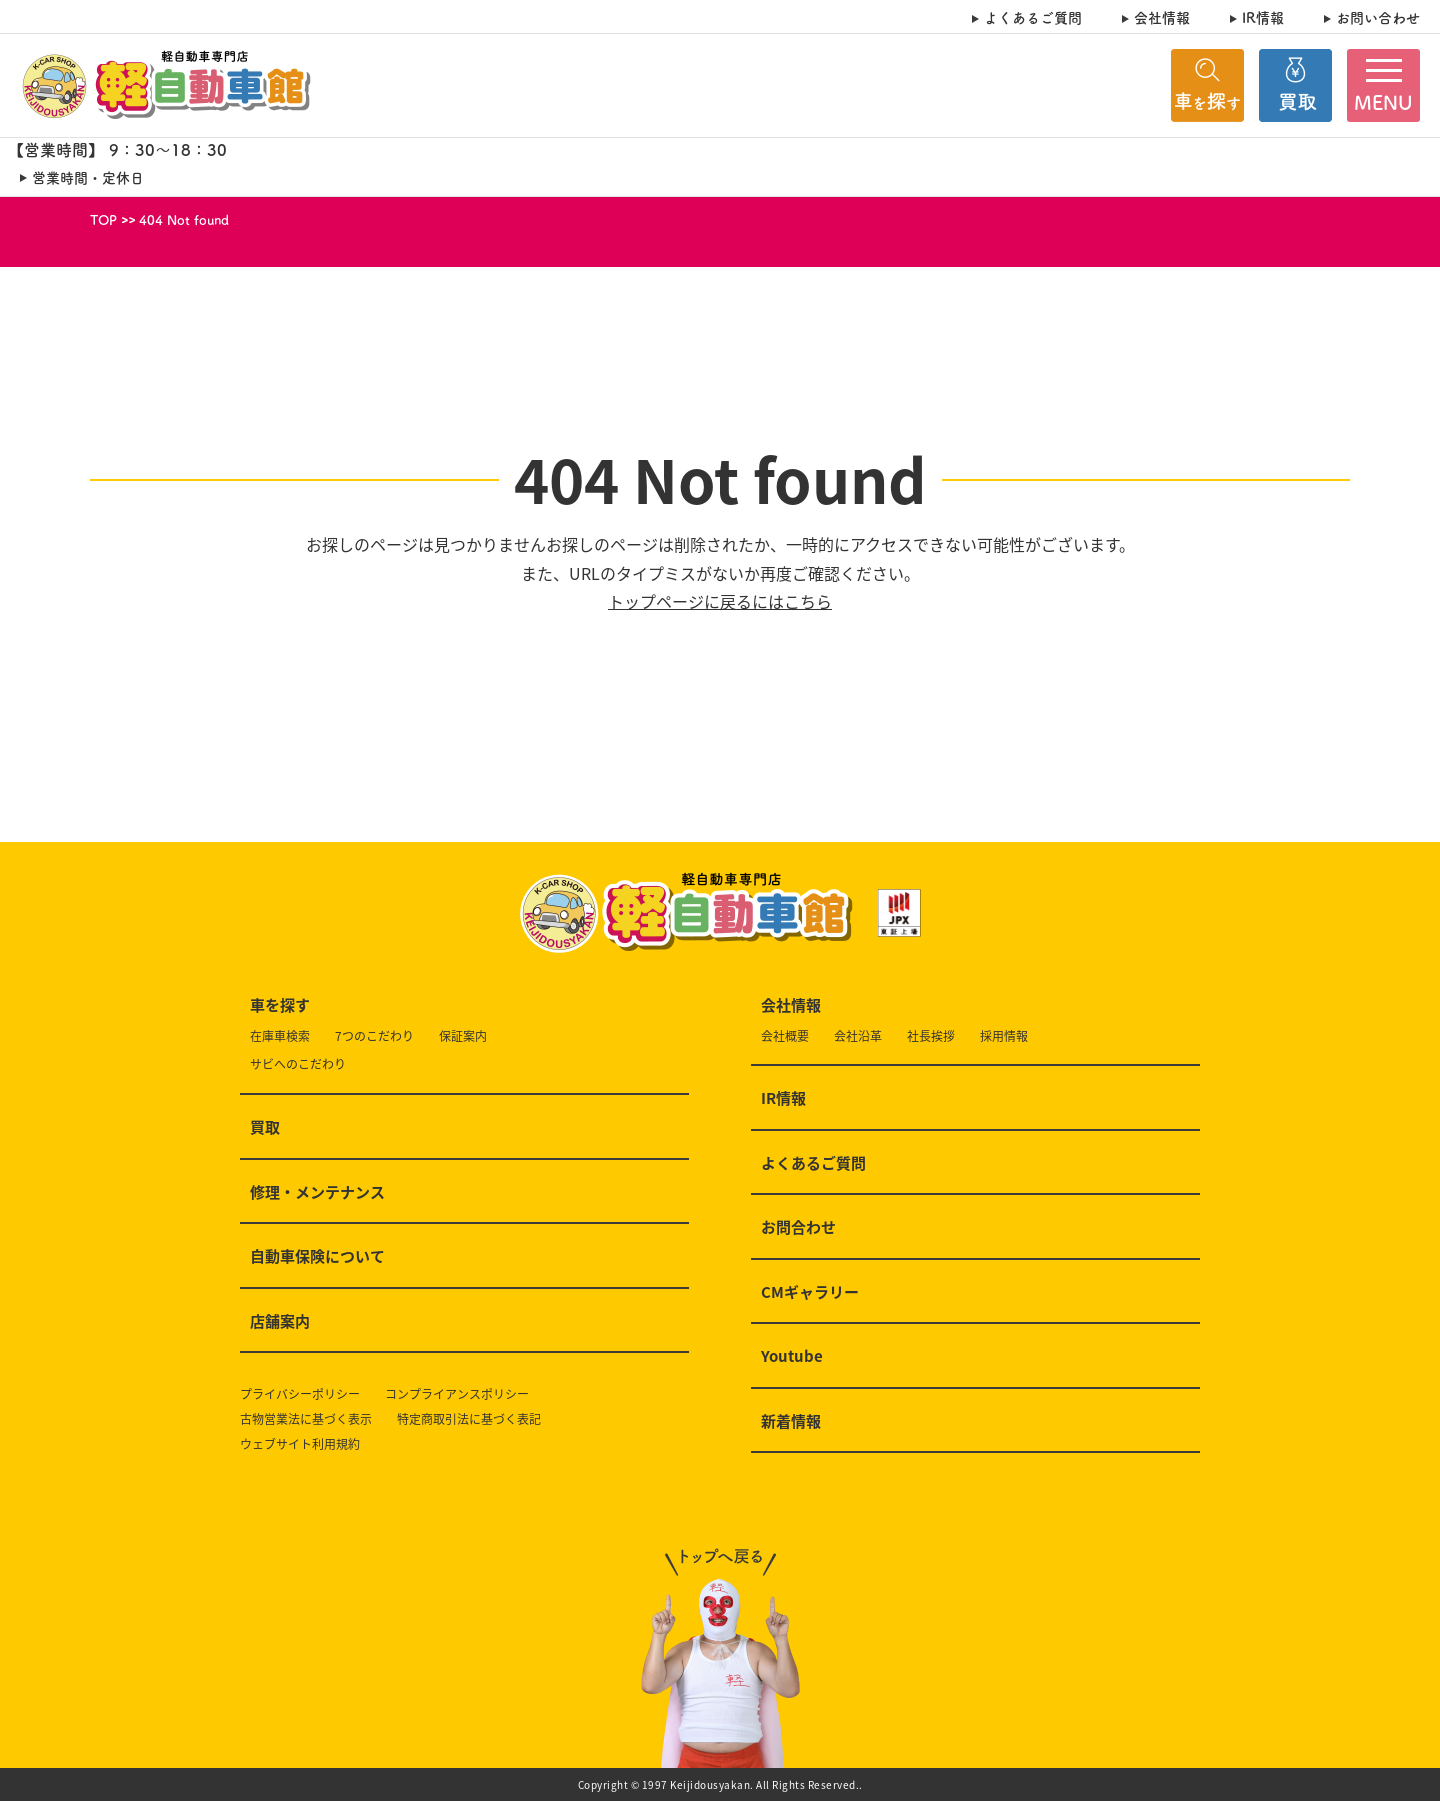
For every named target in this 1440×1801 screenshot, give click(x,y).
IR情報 (1263, 17)
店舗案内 (280, 1322)
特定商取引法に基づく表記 (469, 1419)
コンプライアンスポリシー (457, 1394)
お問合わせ (798, 1228)
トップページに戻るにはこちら (720, 601)
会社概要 (785, 1036)
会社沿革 (858, 1036)
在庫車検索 (280, 1036)
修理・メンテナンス (317, 1193)
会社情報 (1162, 17)
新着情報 (791, 1422)
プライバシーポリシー (300, 1394)
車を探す (280, 1006)
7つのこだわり (374, 1036)
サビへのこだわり (298, 1064)
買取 (265, 1128)
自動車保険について (317, 1257)
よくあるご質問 (1033, 17)
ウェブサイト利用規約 (300, 1444)
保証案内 (463, 1036)
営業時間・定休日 (88, 177)
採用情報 (1004, 1036)
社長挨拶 (931, 1036)
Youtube (792, 1357)
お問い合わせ (1378, 17)
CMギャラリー (810, 1293)
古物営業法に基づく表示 (306, 1419)
